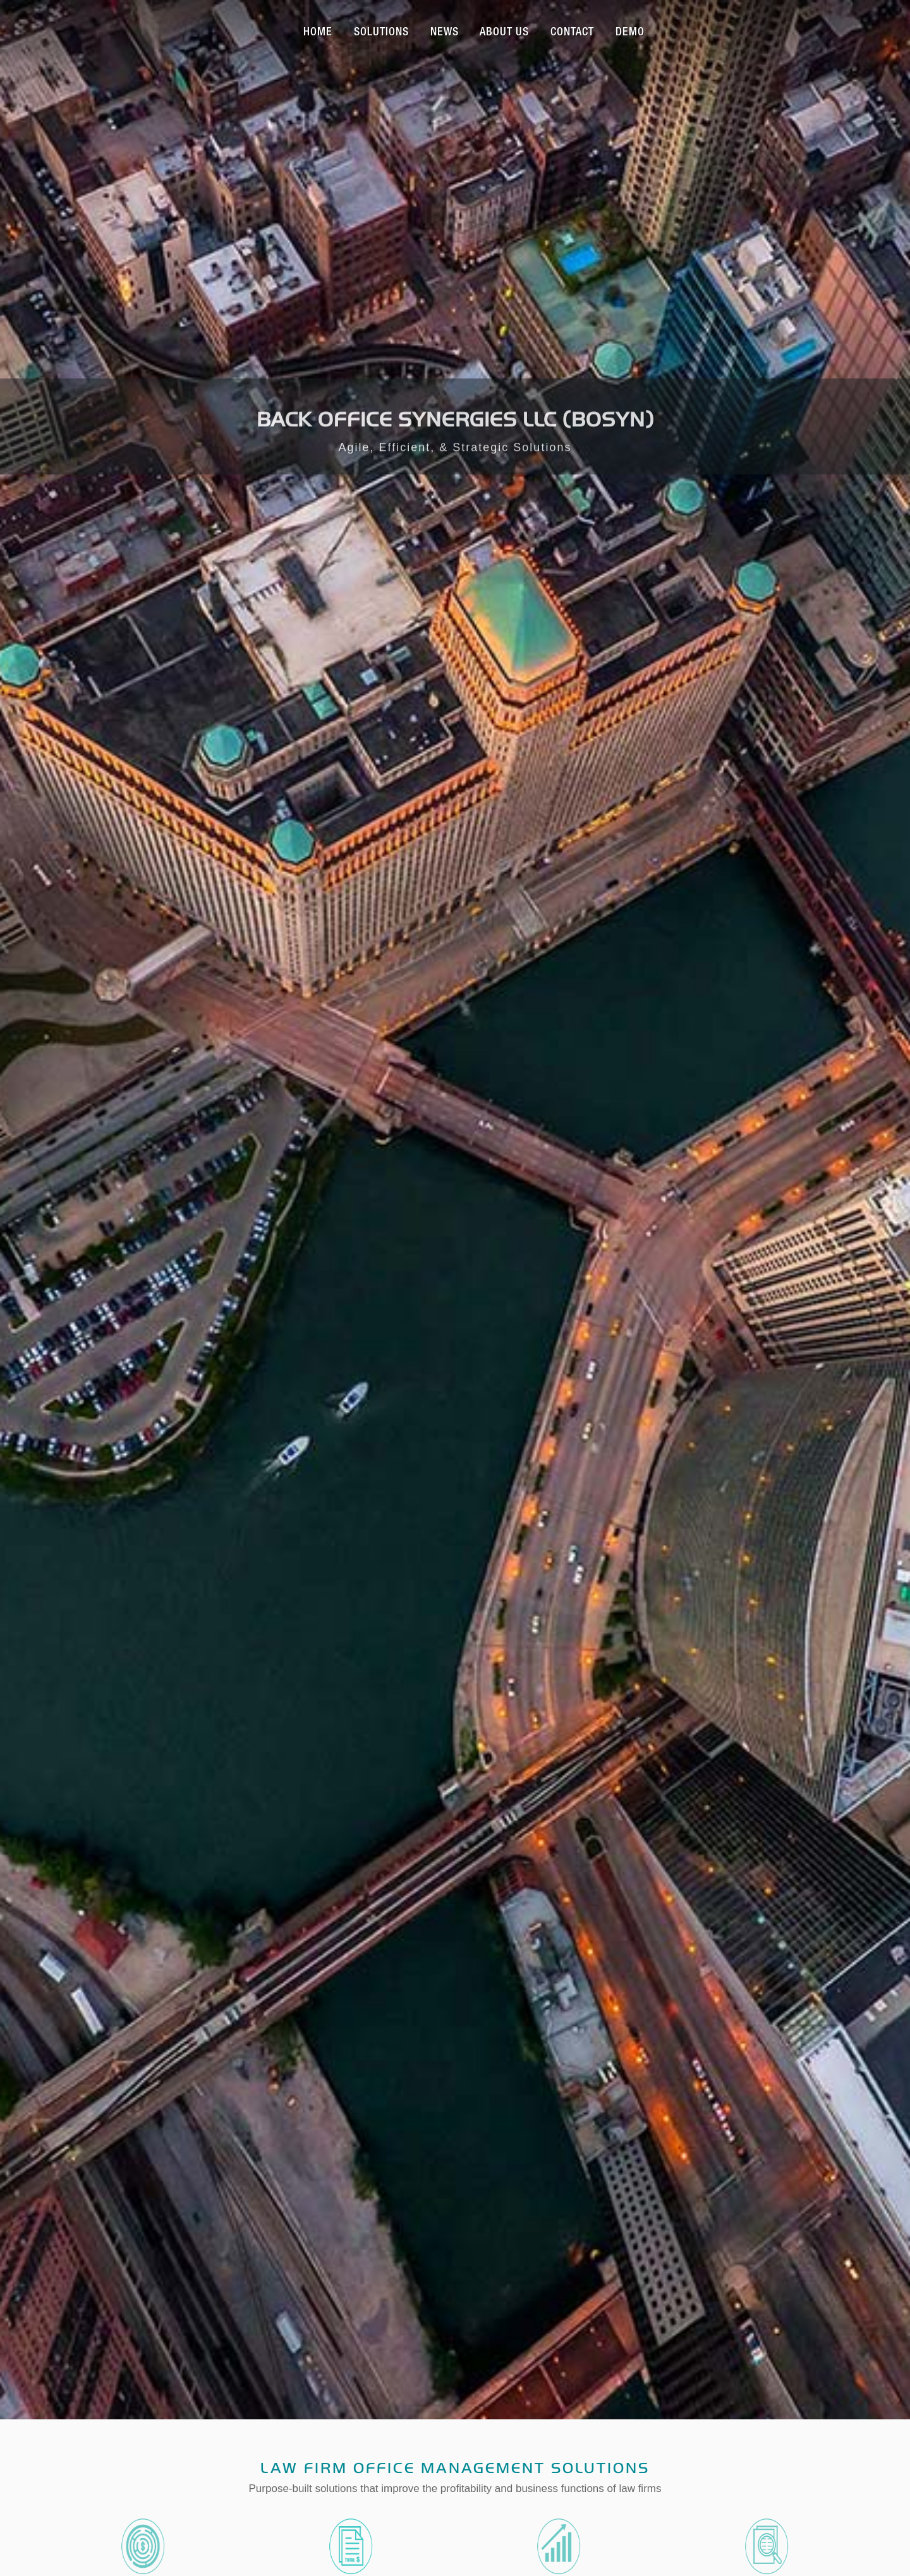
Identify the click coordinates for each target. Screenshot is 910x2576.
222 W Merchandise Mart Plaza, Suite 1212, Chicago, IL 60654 (456, 1972)
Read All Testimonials (455, 1699)
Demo (630, 33)
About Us (504, 33)
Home (317, 33)
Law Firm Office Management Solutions (455, 625)
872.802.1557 (358, 1995)
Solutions (381, 33)
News (444, 33)
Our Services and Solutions (455, 925)
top (455, 2478)
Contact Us (455, 1086)
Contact (572, 33)
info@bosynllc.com (358, 2018)
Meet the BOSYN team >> (153, 1645)
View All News (455, 1346)
